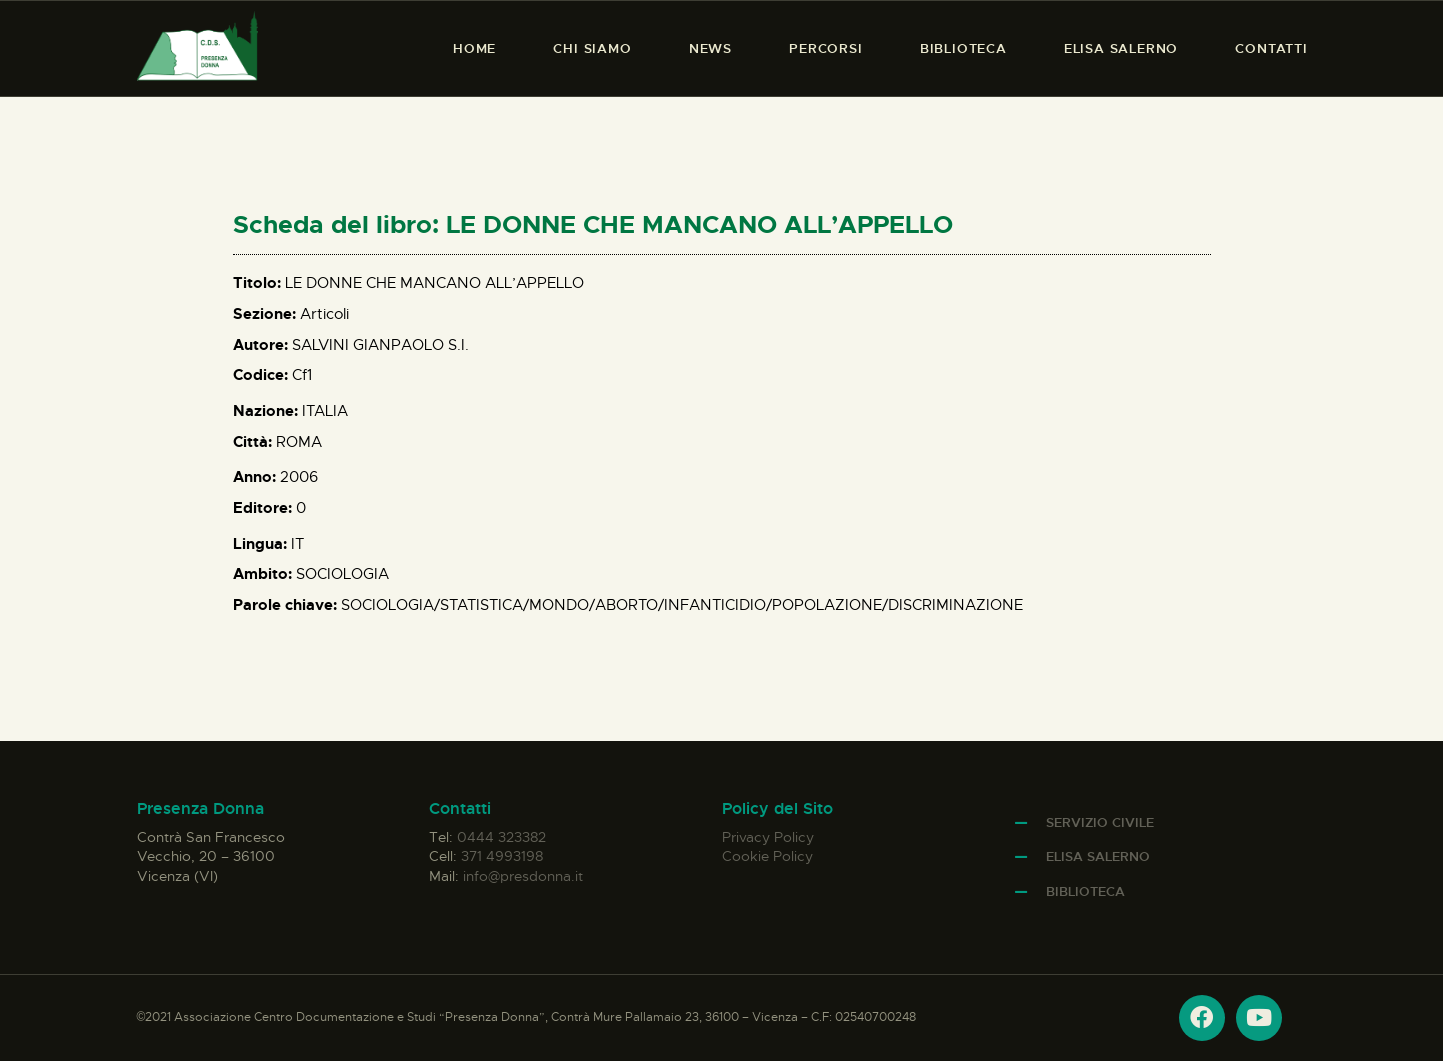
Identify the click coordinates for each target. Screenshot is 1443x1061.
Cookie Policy (767, 856)
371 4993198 (502, 856)
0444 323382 (501, 837)
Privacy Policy (768, 837)
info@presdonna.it (523, 876)
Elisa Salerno (1098, 856)
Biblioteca (1085, 891)
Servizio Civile (1100, 822)
